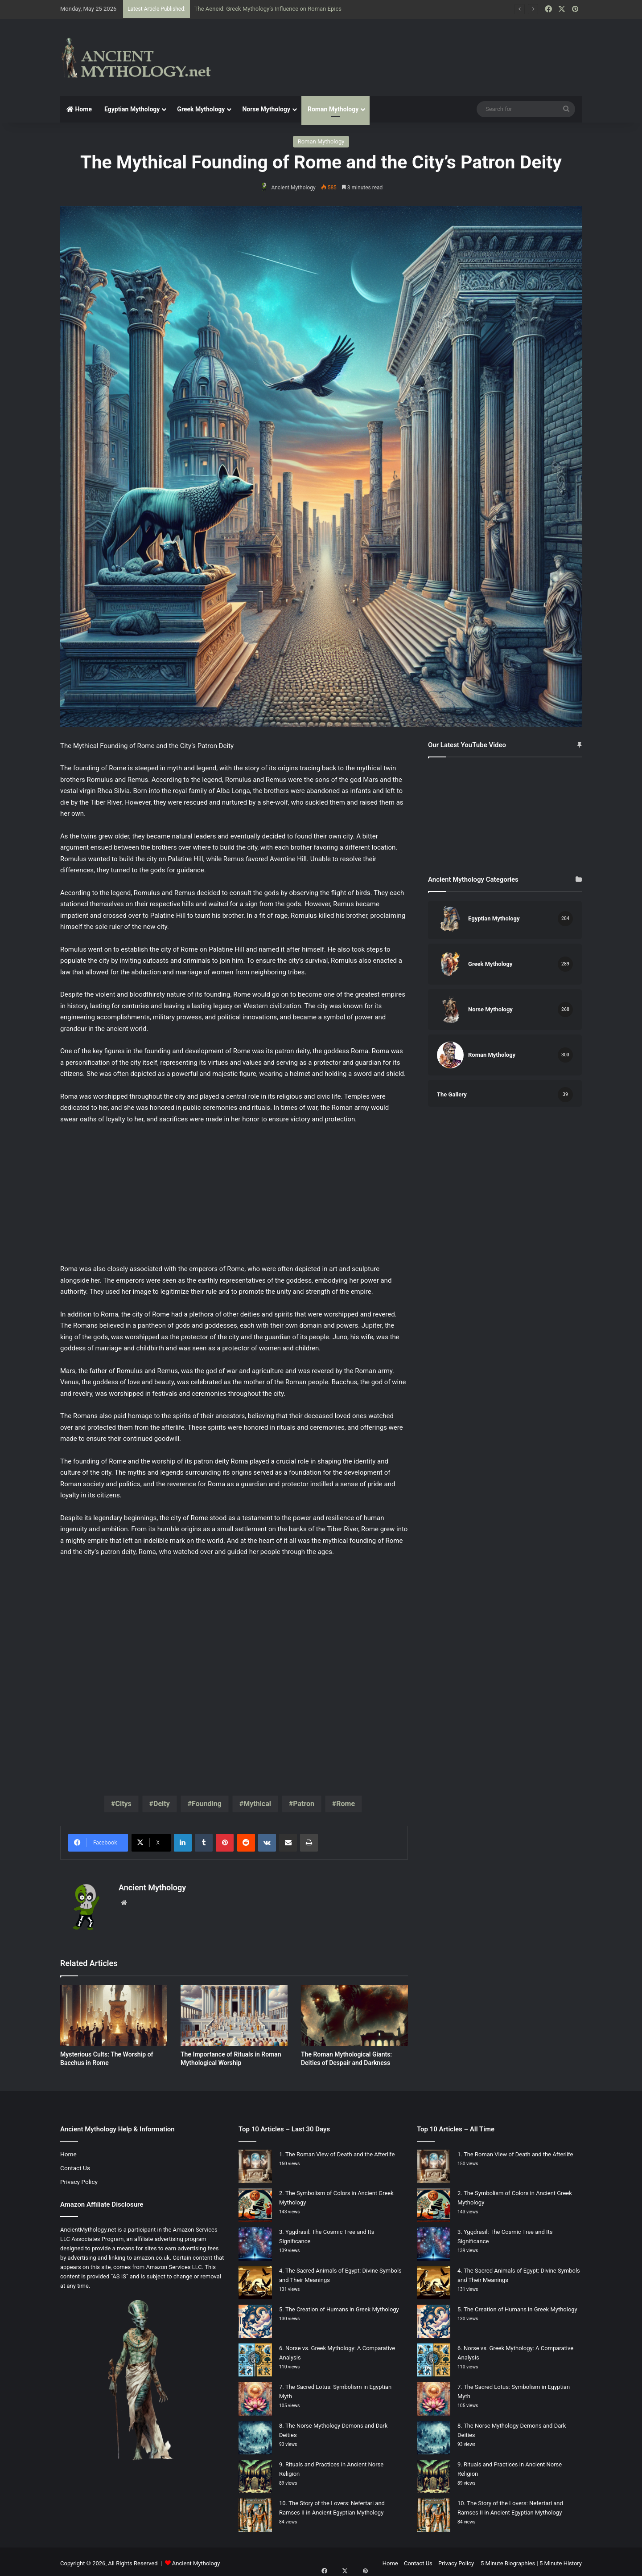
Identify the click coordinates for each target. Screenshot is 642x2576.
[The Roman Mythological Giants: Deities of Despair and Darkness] (354, 2012)
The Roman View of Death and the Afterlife (340, 2150)
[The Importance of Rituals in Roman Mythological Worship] (234, 2012)
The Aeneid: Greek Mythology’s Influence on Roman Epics (268, 8)
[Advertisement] (410, 48)
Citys (123, 1804)
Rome (345, 1804)
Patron (303, 1804)
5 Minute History (560, 2559)
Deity (161, 1804)
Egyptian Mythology (132, 109)
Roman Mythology (333, 109)
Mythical (257, 1804)
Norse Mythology (266, 109)
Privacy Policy (79, 2178)
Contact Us (75, 2164)
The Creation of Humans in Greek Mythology (342, 2305)
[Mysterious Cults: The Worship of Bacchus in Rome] (113, 2012)
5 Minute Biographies (508, 2559)
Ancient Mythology (295, 187)
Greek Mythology (201, 109)
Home (79, 109)
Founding (207, 1804)
